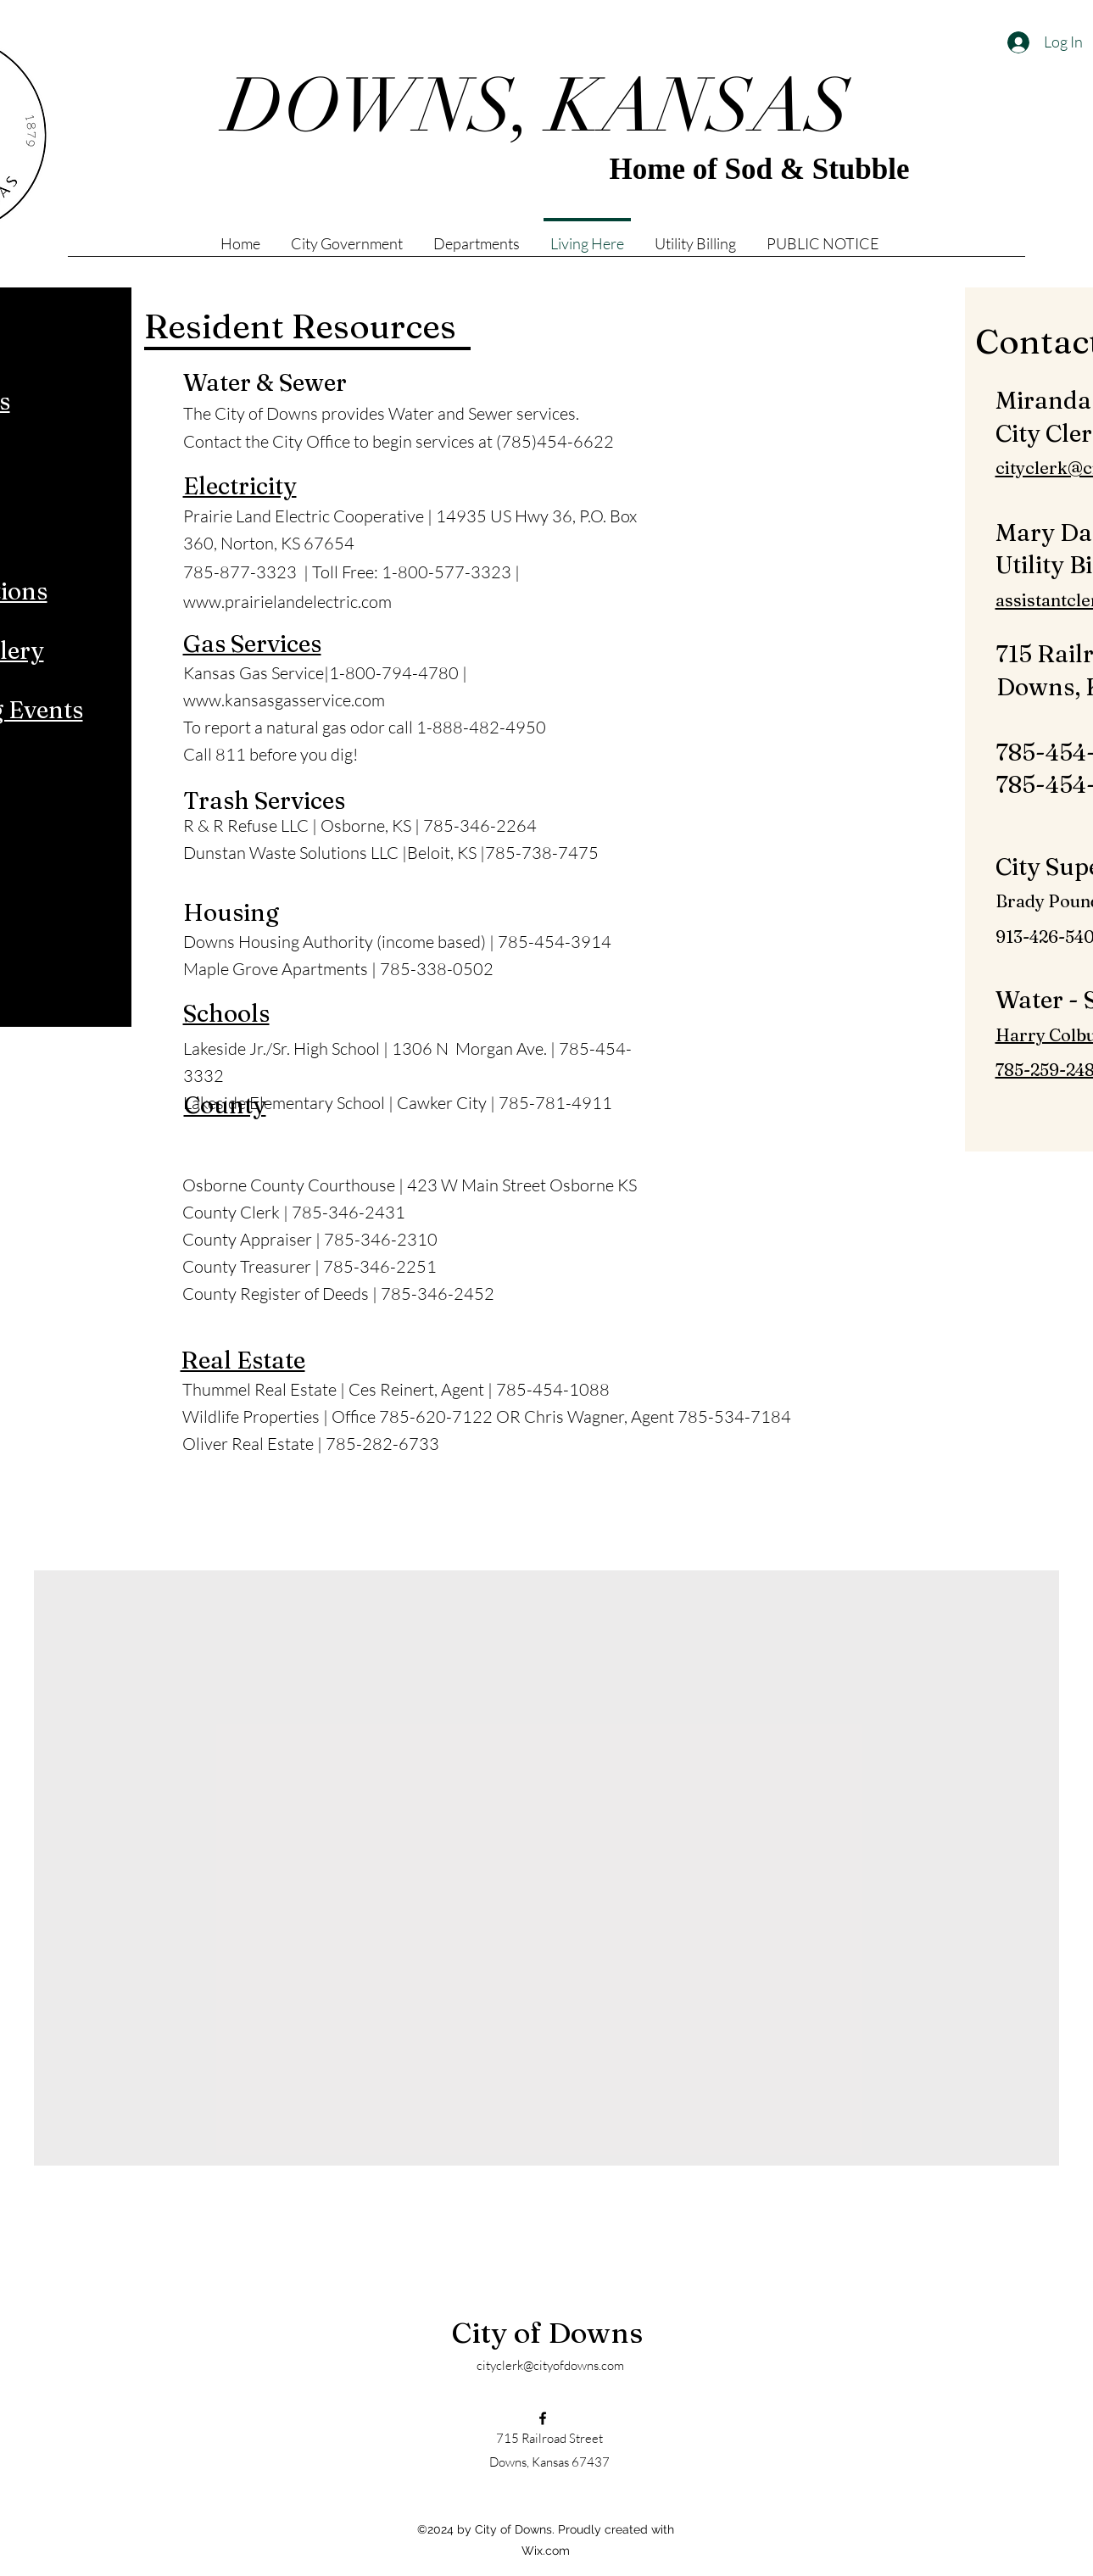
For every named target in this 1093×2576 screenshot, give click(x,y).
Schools (226, 1013)
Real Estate (243, 1360)
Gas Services (252, 643)
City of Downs (547, 2332)
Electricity (240, 485)
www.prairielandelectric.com (287, 601)
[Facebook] (542, 2418)
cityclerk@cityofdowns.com (550, 2365)
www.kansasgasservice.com (284, 700)
